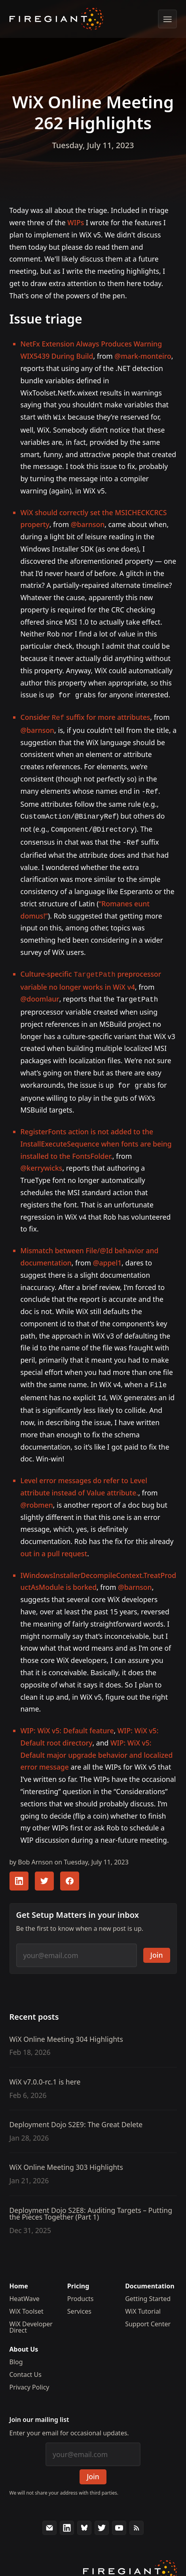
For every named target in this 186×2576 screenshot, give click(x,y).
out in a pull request (54, 1544)
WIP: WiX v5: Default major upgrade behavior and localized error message (97, 1746)
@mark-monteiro (142, 356)
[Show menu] (167, 18)
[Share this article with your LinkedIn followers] (18, 1871)
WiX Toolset (26, 2302)
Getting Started (148, 2289)
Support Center (148, 2314)
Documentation (150, 2276)
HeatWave (24, 2289)
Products (80, 2289)
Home (18, 2276)
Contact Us (25, 2365)
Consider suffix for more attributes (85, 715)
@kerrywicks (42, 1160)
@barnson (88, 523)
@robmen (37, 1495)
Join (156, 1945)
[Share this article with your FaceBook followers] (69, 1871)
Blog (16, 2352)
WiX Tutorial (143, 2302)
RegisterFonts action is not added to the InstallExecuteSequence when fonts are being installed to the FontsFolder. (96, 1136)
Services (79, 2302)
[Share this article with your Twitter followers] (44, 1871)
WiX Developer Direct (31, 2317)
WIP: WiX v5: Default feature (67, 1721)
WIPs (75, 222)
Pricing (78, 2276)
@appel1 (107, 1255)
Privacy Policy (29, 2378)
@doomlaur (40, 992)
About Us (23, 2340)
